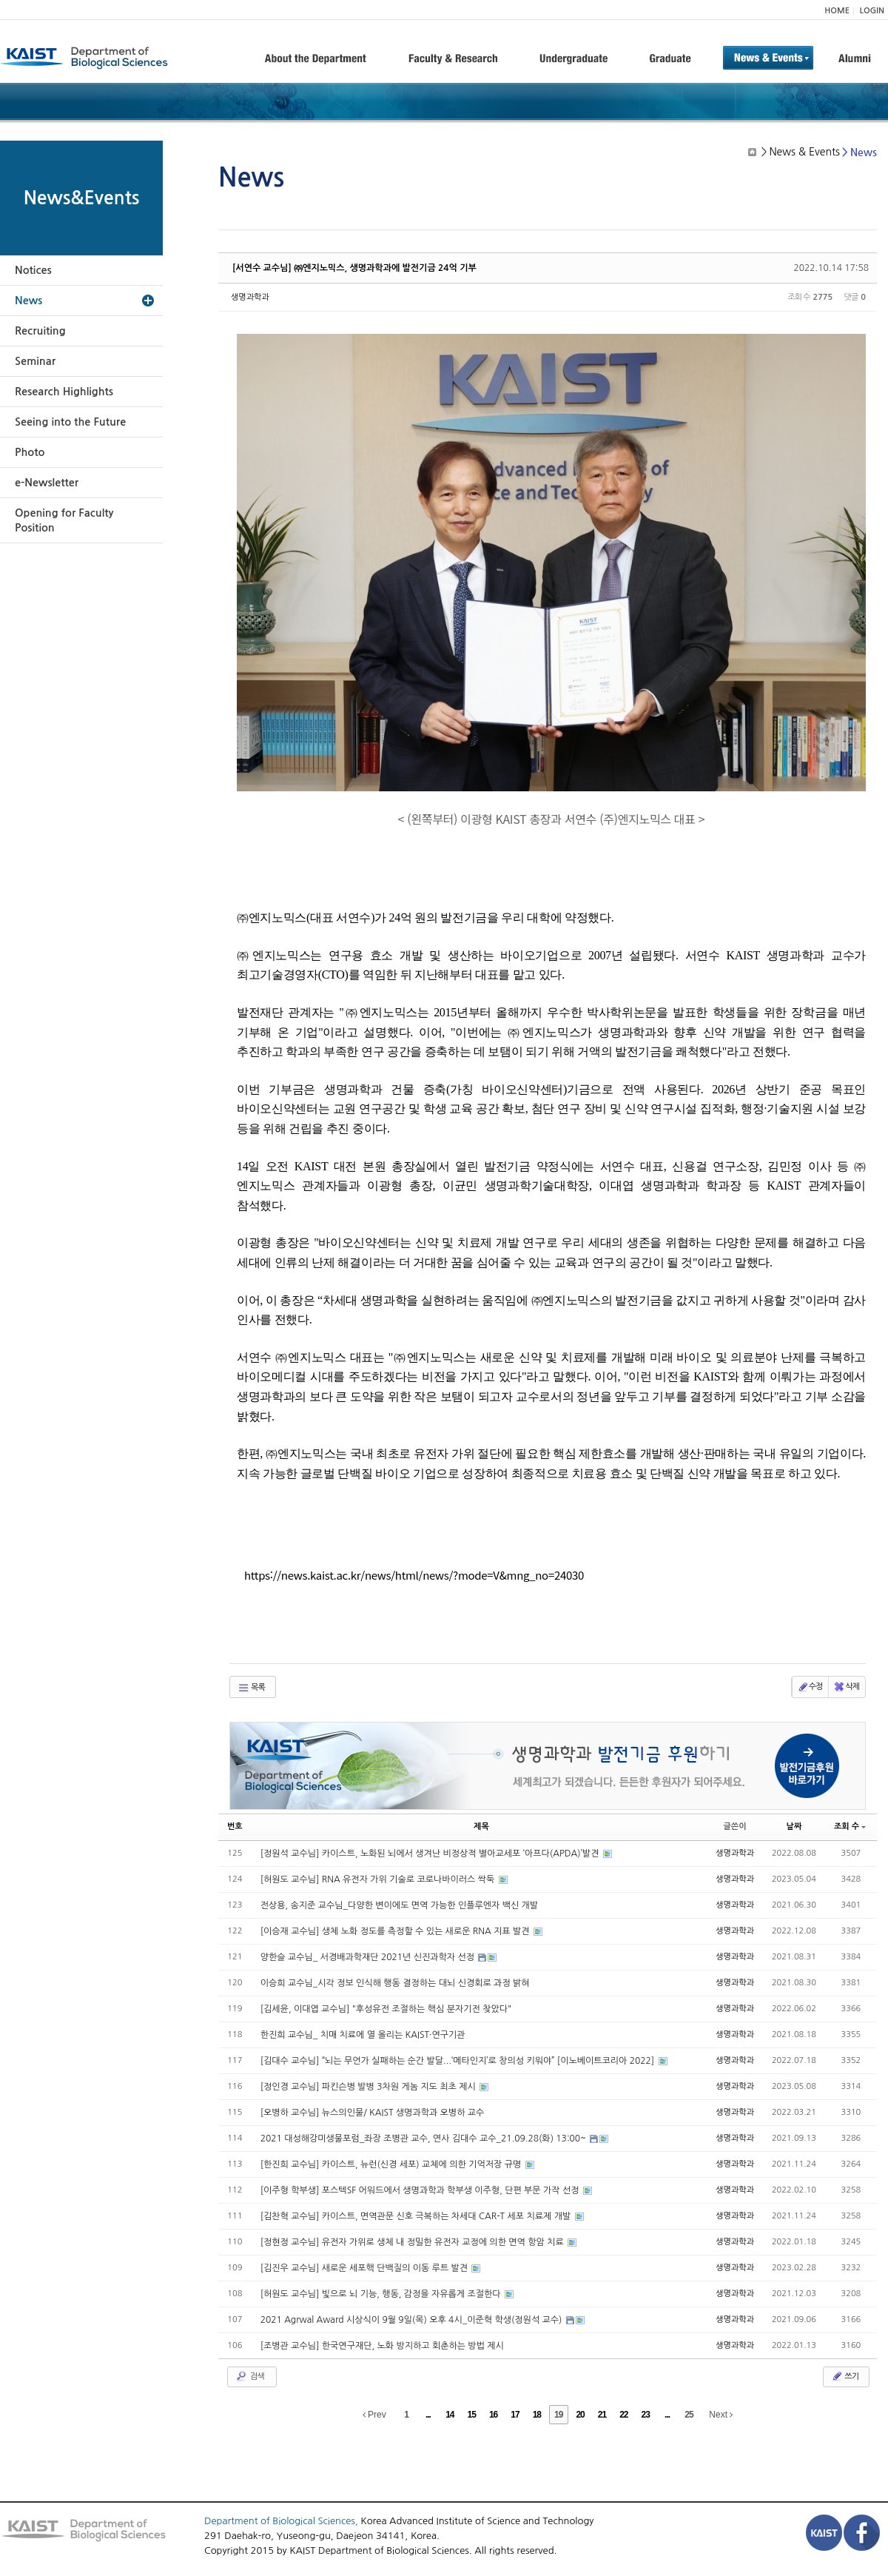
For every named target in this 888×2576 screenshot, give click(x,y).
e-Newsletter (46, 482)
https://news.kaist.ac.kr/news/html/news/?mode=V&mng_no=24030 (414, 1575)
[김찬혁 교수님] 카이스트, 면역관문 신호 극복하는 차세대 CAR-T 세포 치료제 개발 (417, 2216)
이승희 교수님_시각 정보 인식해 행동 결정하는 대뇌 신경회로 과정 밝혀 (395, 1983)
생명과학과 (250, 297)
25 (688, 2414)
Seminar (35, 361)
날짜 (794, 1826)
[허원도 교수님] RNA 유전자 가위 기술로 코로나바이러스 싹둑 (378, 1879)
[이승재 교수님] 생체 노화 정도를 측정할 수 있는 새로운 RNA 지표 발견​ (396, 1931)
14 (449, 2414)
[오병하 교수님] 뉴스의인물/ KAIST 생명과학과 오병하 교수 (372, 2112)
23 (646, 2414)
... (428, 2414)
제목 (481, 1826)
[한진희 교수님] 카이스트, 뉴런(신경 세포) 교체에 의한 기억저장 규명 (392, 2164)
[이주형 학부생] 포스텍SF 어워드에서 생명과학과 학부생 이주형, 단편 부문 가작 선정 (421, 2190)
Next (721, 2414)
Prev (374, 2414)
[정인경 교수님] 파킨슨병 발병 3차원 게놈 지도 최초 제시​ (369, 2086)
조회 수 (850, 1826)
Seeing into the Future (70, 422)
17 (515, 2414)
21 (602, 2414)
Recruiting (40, 331)
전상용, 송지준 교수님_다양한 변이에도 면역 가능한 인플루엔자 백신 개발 (399, 1905)
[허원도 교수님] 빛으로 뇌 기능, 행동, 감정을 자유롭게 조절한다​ (381, 2294)
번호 (235, 1826)
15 (472, 2414)
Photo (29, 452)
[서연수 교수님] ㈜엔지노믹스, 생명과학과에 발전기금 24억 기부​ (354, 268)
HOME (837, 11)
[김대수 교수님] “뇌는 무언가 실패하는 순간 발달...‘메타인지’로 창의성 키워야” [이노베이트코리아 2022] (458, 2060)
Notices (33, 270)
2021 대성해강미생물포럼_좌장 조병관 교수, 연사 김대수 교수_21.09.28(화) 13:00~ (424, 2138)
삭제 (846, 1687)
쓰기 (844, 2376)
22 (623, 2414)
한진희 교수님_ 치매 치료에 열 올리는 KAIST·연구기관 (362, 2034)
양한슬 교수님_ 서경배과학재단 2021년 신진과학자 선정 (368, 1957)
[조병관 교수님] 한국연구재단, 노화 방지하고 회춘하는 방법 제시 (382, 2345)
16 (493, 2414)
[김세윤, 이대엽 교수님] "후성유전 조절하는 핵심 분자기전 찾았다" (385, 2009)
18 (537, 2414)
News (28, 300)
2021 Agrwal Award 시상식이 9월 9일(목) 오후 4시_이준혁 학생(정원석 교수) (412, 2319)
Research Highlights (64, 391)
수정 (810, 1687)
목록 (251, 1688)
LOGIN (872, 11)
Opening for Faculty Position (64, 520)
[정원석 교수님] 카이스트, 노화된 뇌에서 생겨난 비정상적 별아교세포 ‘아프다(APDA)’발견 (431, 1853)
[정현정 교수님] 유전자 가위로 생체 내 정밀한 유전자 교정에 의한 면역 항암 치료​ (413, 2242)
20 (580, 2414)
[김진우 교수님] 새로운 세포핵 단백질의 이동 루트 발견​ (365, 2268)
